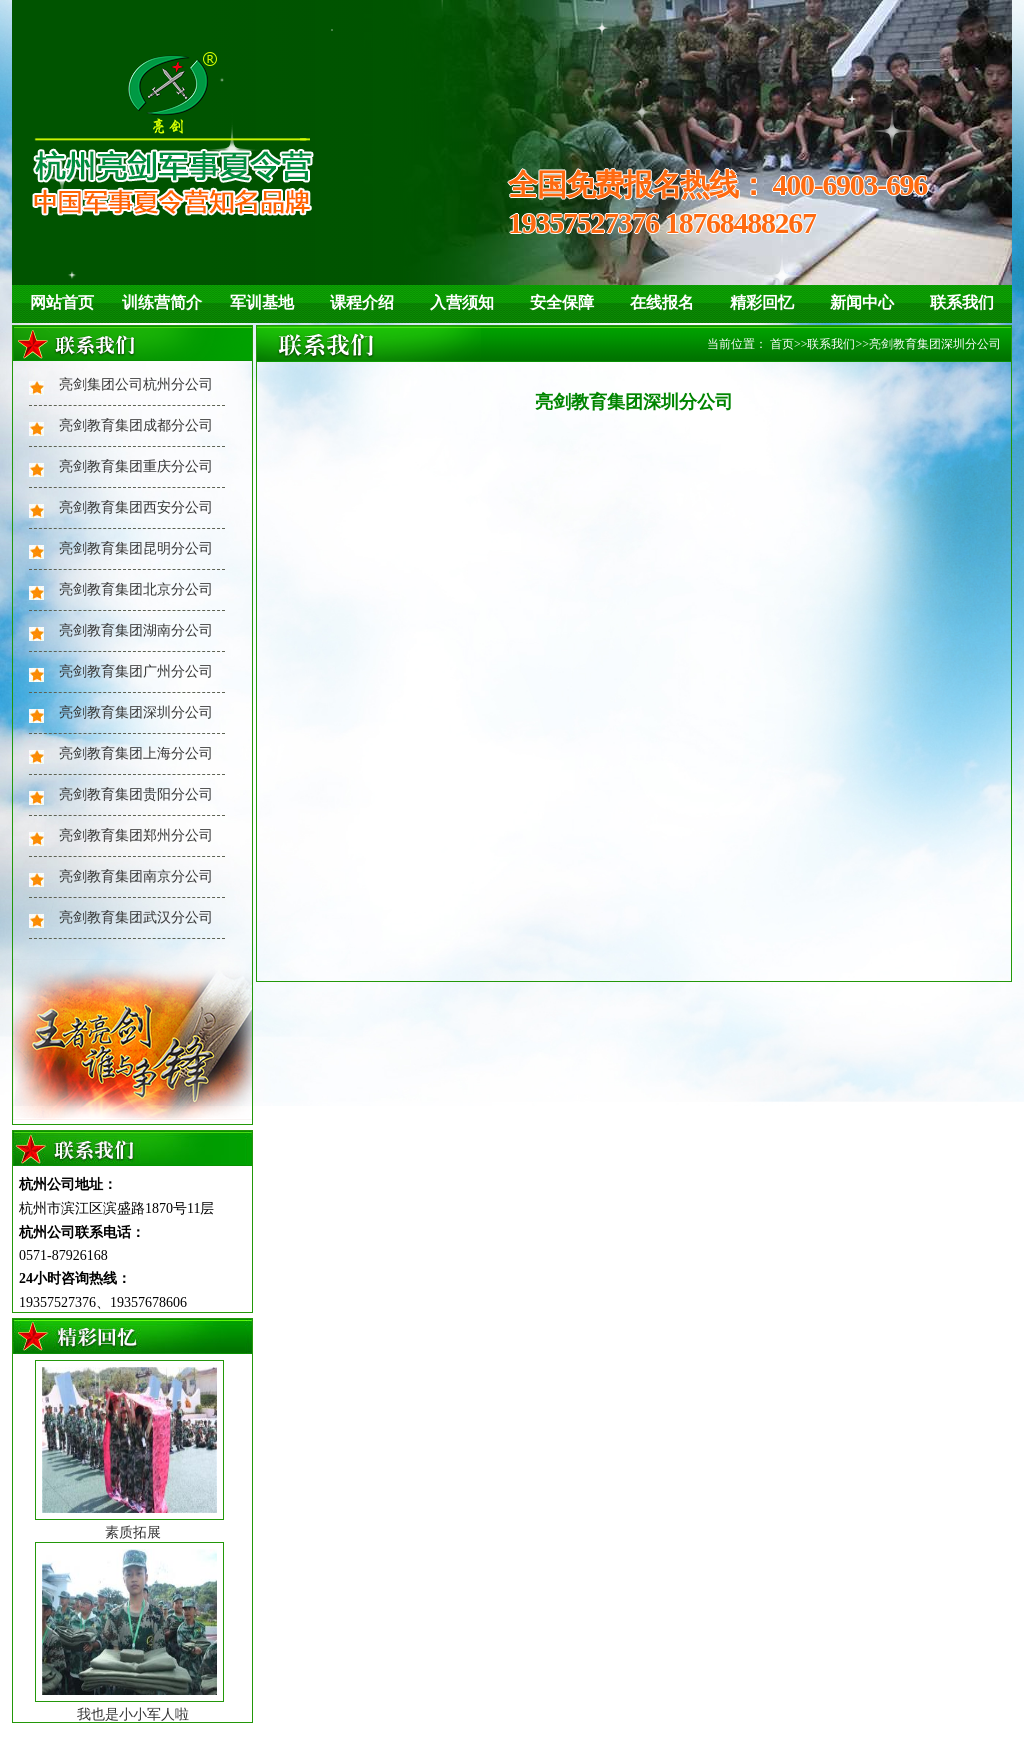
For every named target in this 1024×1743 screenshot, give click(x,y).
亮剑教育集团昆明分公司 (136, 548)
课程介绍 (362, 302)
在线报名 (662, 302)
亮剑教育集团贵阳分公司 (136, 794)
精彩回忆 (762, 302)
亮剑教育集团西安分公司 (136, 507)
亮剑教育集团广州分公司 (136, 671)
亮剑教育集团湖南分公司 (136, 630)
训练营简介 (162, 302)
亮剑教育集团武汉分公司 (136, 917)
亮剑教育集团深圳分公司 (136, 712)
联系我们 (962, 302)
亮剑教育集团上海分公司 (136, 753)
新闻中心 (862, 302)
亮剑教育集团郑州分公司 (136, 835)
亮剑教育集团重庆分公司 (136, 466)
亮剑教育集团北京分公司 (136, 589)
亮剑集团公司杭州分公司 (136, 384)
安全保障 (562, 302)
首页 (782, 344)
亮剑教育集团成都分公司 (136, 425)
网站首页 (62, 302)
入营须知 (462, 302)
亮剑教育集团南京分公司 (136, 876)
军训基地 (262, 302)
